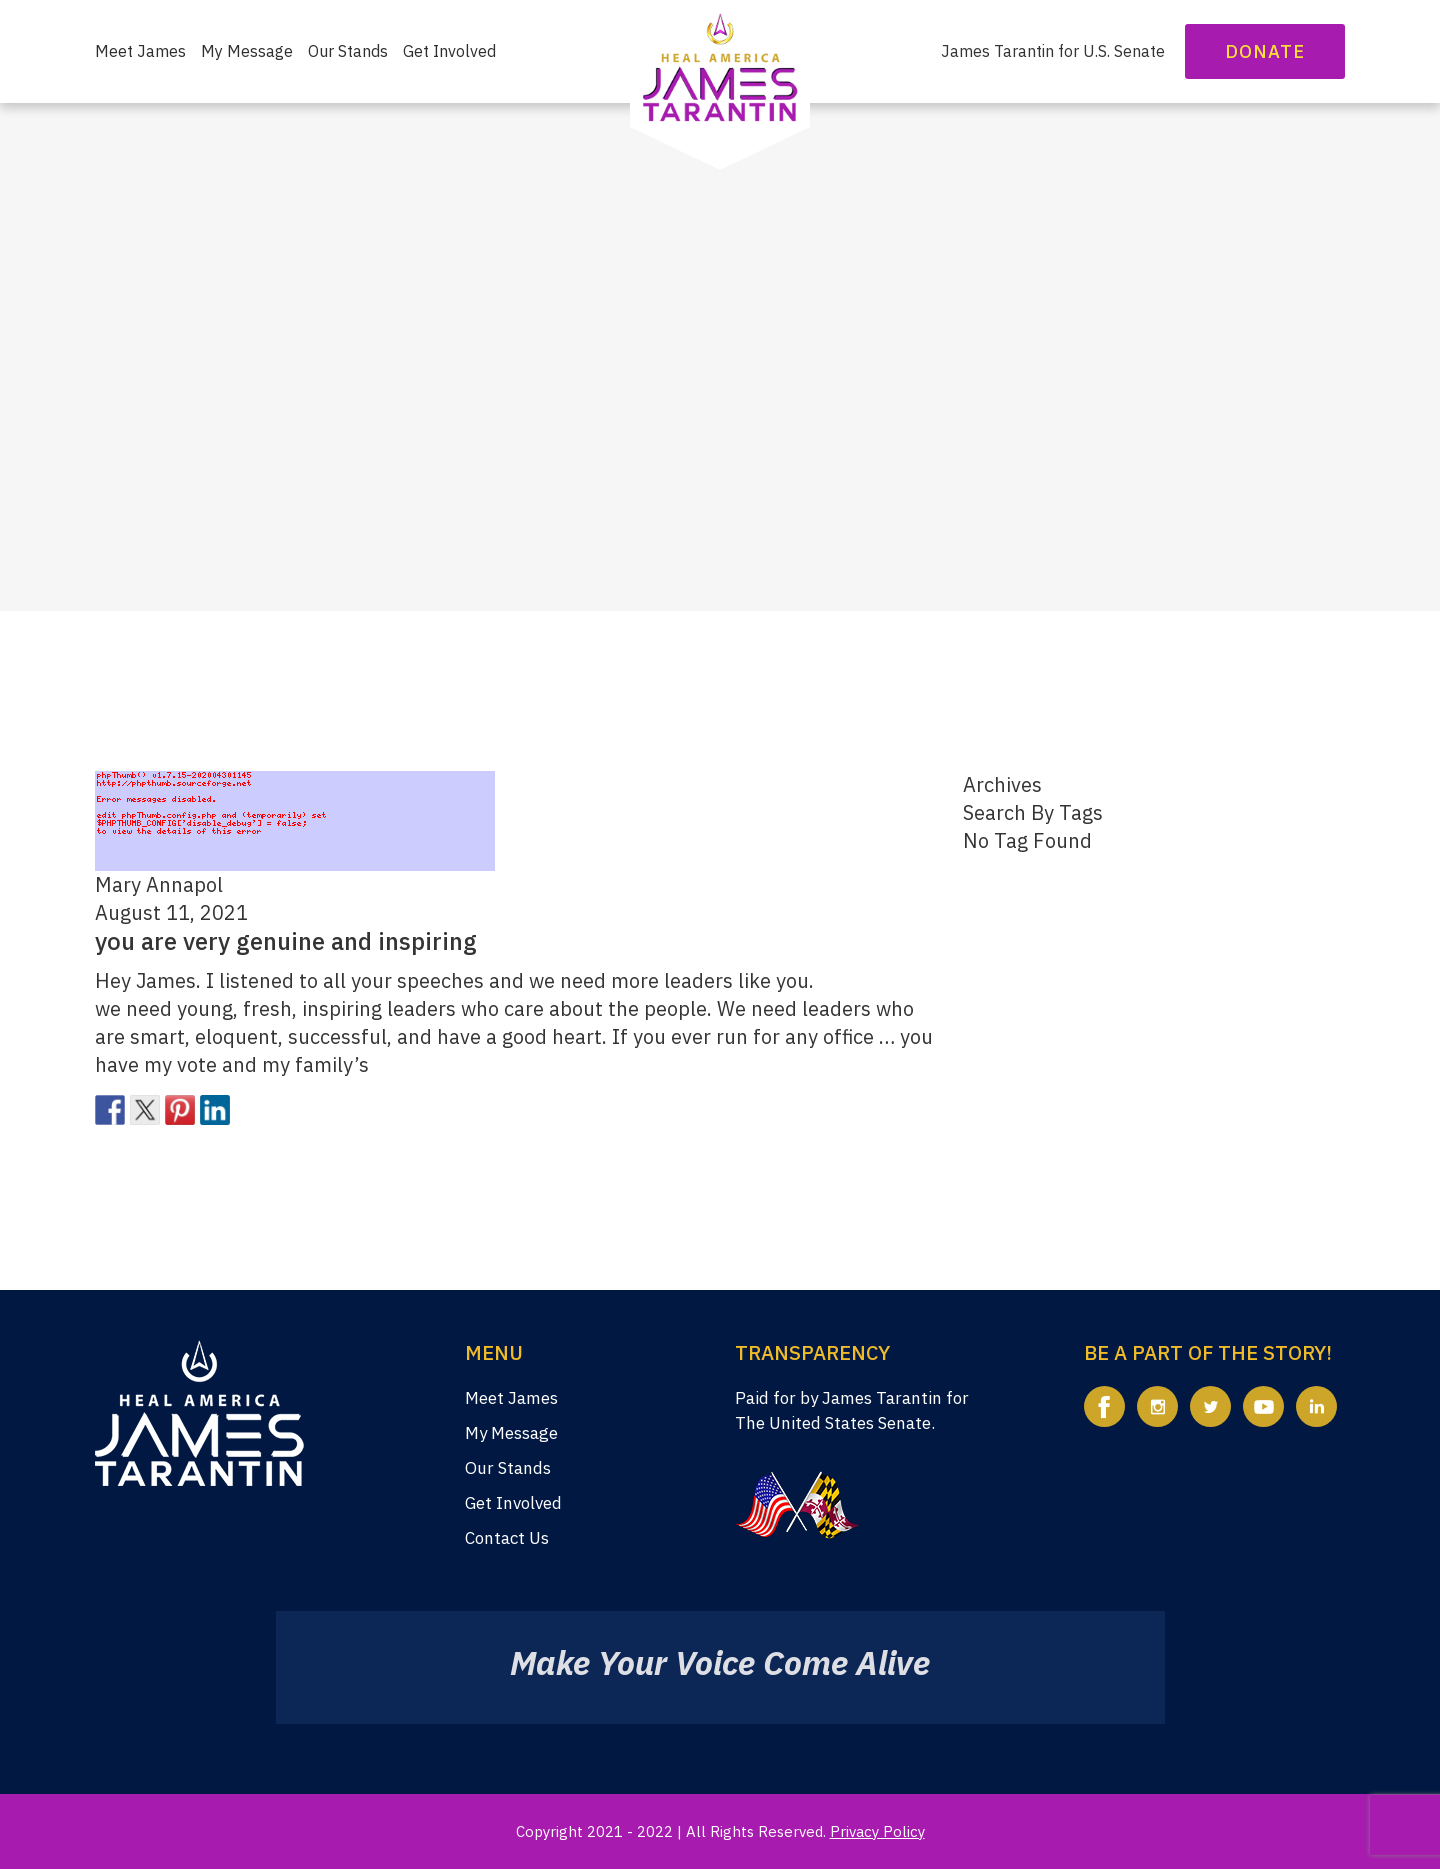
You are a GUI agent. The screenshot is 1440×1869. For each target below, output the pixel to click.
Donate (1265, 51)
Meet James (140, 51)
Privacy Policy (877, 1831)
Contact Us (507, 1538)
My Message (247, 51)
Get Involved (449, 51)
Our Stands (348, 51)
